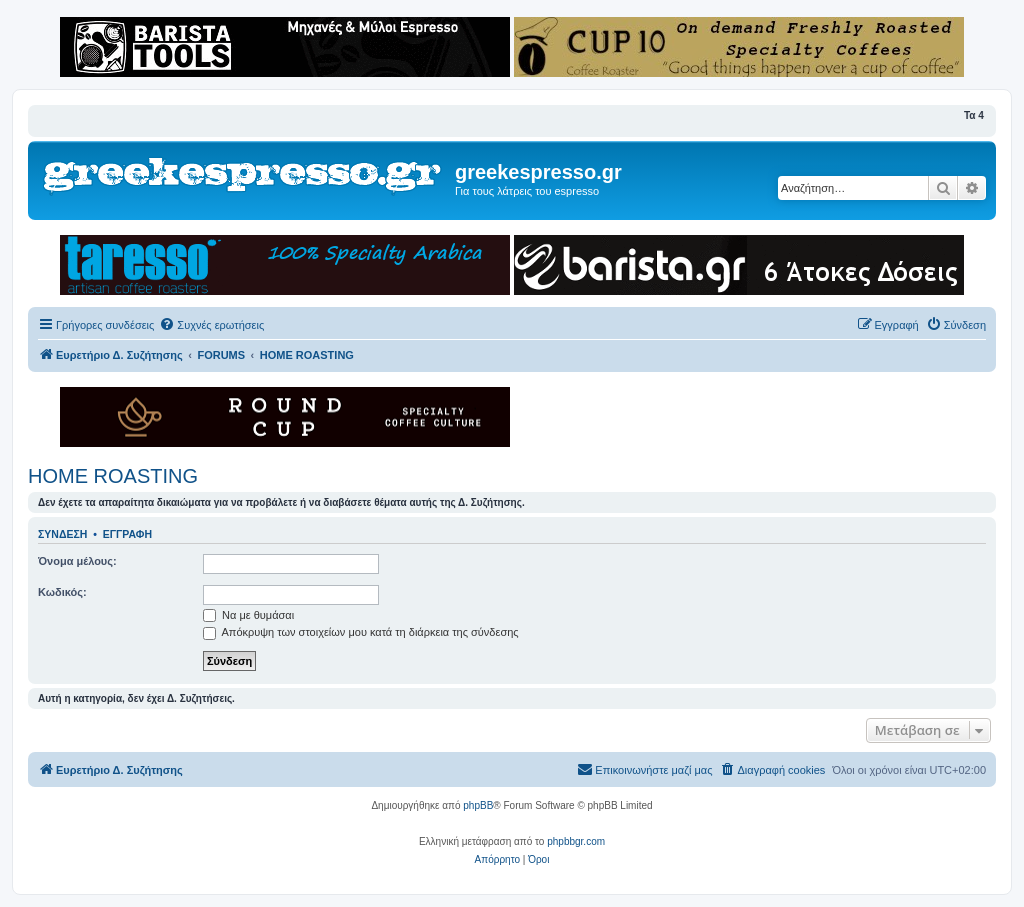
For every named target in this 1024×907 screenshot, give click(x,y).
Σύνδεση (62, 534)
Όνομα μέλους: (77, 561)
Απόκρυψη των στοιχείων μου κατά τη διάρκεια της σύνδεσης (361, 632)
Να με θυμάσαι (248, 615)
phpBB (478, 805)
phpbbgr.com (576, 841)
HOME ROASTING (113, 476)
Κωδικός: (62, 592)
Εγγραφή (127, 534)
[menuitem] (211, 325)
